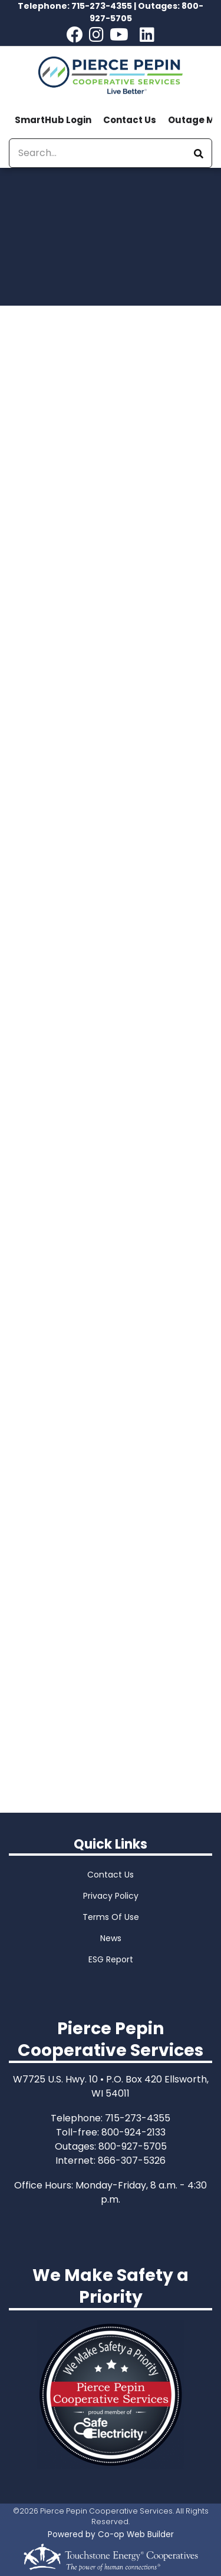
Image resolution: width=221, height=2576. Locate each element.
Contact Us (129, 120)
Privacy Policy (110, 1896)
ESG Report (110, 1959)
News (110, 1938)
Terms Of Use (111, 1917)
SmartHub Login (53, 120)
